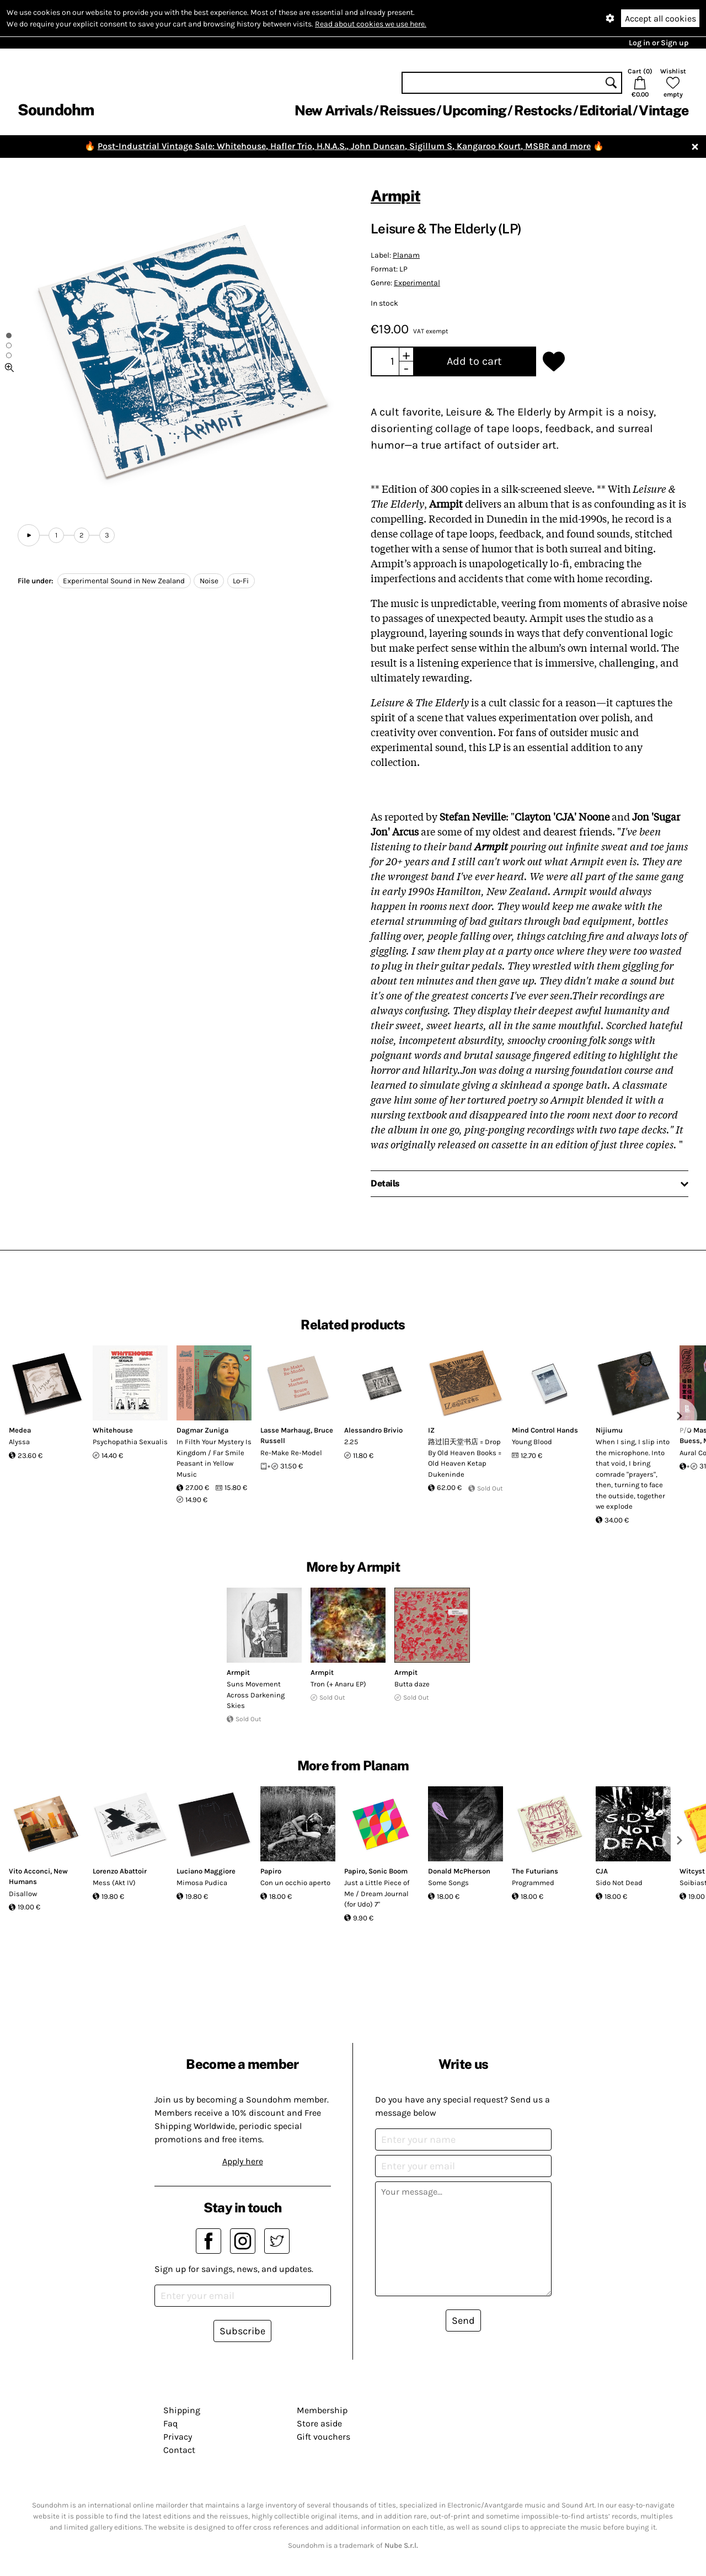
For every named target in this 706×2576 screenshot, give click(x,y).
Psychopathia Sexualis (130, 1442)
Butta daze (412, 1684)
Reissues (407, 110)
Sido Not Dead (619, 1882)
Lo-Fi (241, 581)
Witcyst (692, 1871)
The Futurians (535, 1871)
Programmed (533, 1882)
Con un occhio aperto (295, 1882)
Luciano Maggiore (206, 1871)
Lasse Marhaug (285, 1430)
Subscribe (242, 2331)
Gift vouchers (323, 2436)
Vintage (663, 110)
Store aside (319, 2423)
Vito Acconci (29, 1871)
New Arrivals (333, 110)
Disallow (23, 1894)
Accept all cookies (660, 18)
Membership (322, 2410)
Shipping (181, 2410)
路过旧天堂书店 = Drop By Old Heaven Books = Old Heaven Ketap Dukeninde (464, 1458)
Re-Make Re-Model (291, 1453)
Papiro (270, 1871)
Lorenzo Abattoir (120, 1871)
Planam (406, 255)
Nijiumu (609, 1430)
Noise (209, 581)
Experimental (417, 283)
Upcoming (474, 110)
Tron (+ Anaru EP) (338, 1684)
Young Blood (532, 1442)
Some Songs (448, 1882)
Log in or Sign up (658, 42)
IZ (431, 1430)
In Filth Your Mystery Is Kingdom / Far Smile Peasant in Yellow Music (214, 1458)
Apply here (242, 2161)
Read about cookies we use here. (370, 24)
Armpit (395, 196)
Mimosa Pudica (201, 1882)
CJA (602, 1871)
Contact (179, 2450)
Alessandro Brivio (373, 1430)
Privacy (177, 2436)
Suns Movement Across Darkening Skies (256, 1695)
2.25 (351, 1442)
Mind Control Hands (545, 1430)
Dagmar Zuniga (202, 1430)
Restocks (543, 110)
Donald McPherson (459, 1871)
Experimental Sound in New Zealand (124, 581)
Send (463, 2320)
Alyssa (19, 1442)
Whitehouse (113, 1430)
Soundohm (56, 109)
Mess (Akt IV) (114, 1882)
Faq (170, 2423)
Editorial (605, 110)
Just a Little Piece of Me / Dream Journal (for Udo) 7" (376, 1893)
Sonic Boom (388, 1871)
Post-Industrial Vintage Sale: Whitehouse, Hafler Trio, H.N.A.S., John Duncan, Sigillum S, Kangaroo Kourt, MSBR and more (344, 146)
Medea (20, 1430)
